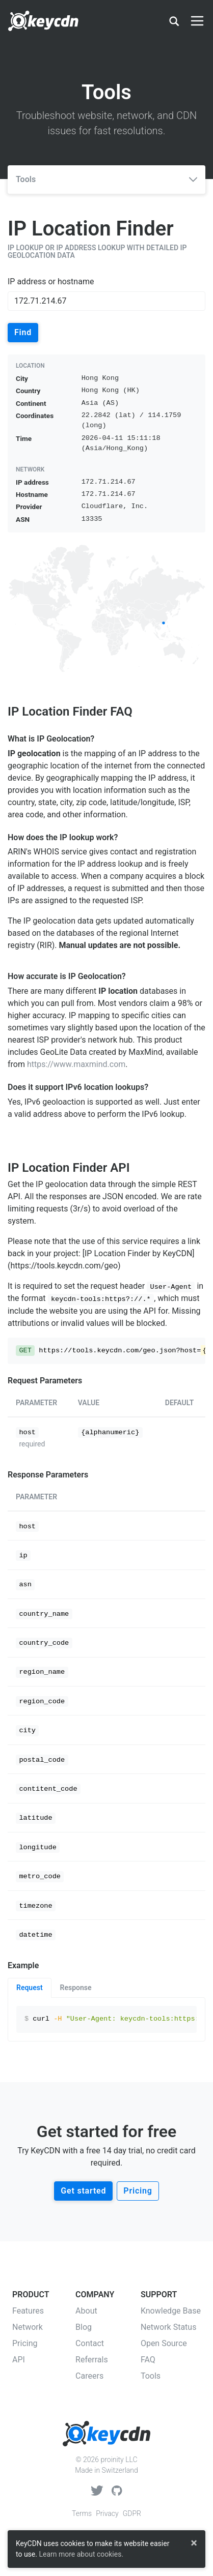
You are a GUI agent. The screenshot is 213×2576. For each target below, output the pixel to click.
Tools (106, 179)
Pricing (137, 2191)
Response (76, 1987)
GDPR (132, 2513)
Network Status (169, 2327)
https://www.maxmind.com (76, 1064)
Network (27, 2327)
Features (28, 2311)
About (86, 2311)
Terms (82, 2513)
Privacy (107, 2513)
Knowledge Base (171, 2311)
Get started (83, 2191)
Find (23, 332)
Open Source (164, 2343)
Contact (89, 2343)
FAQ (148, 2359)
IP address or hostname (51, 281)
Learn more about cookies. (81, 2554)
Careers (89, 2376)
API (18, 2359)
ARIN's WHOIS (33, 851)
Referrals (91, 2359)
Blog (83, 2327)
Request (29, 1987)
